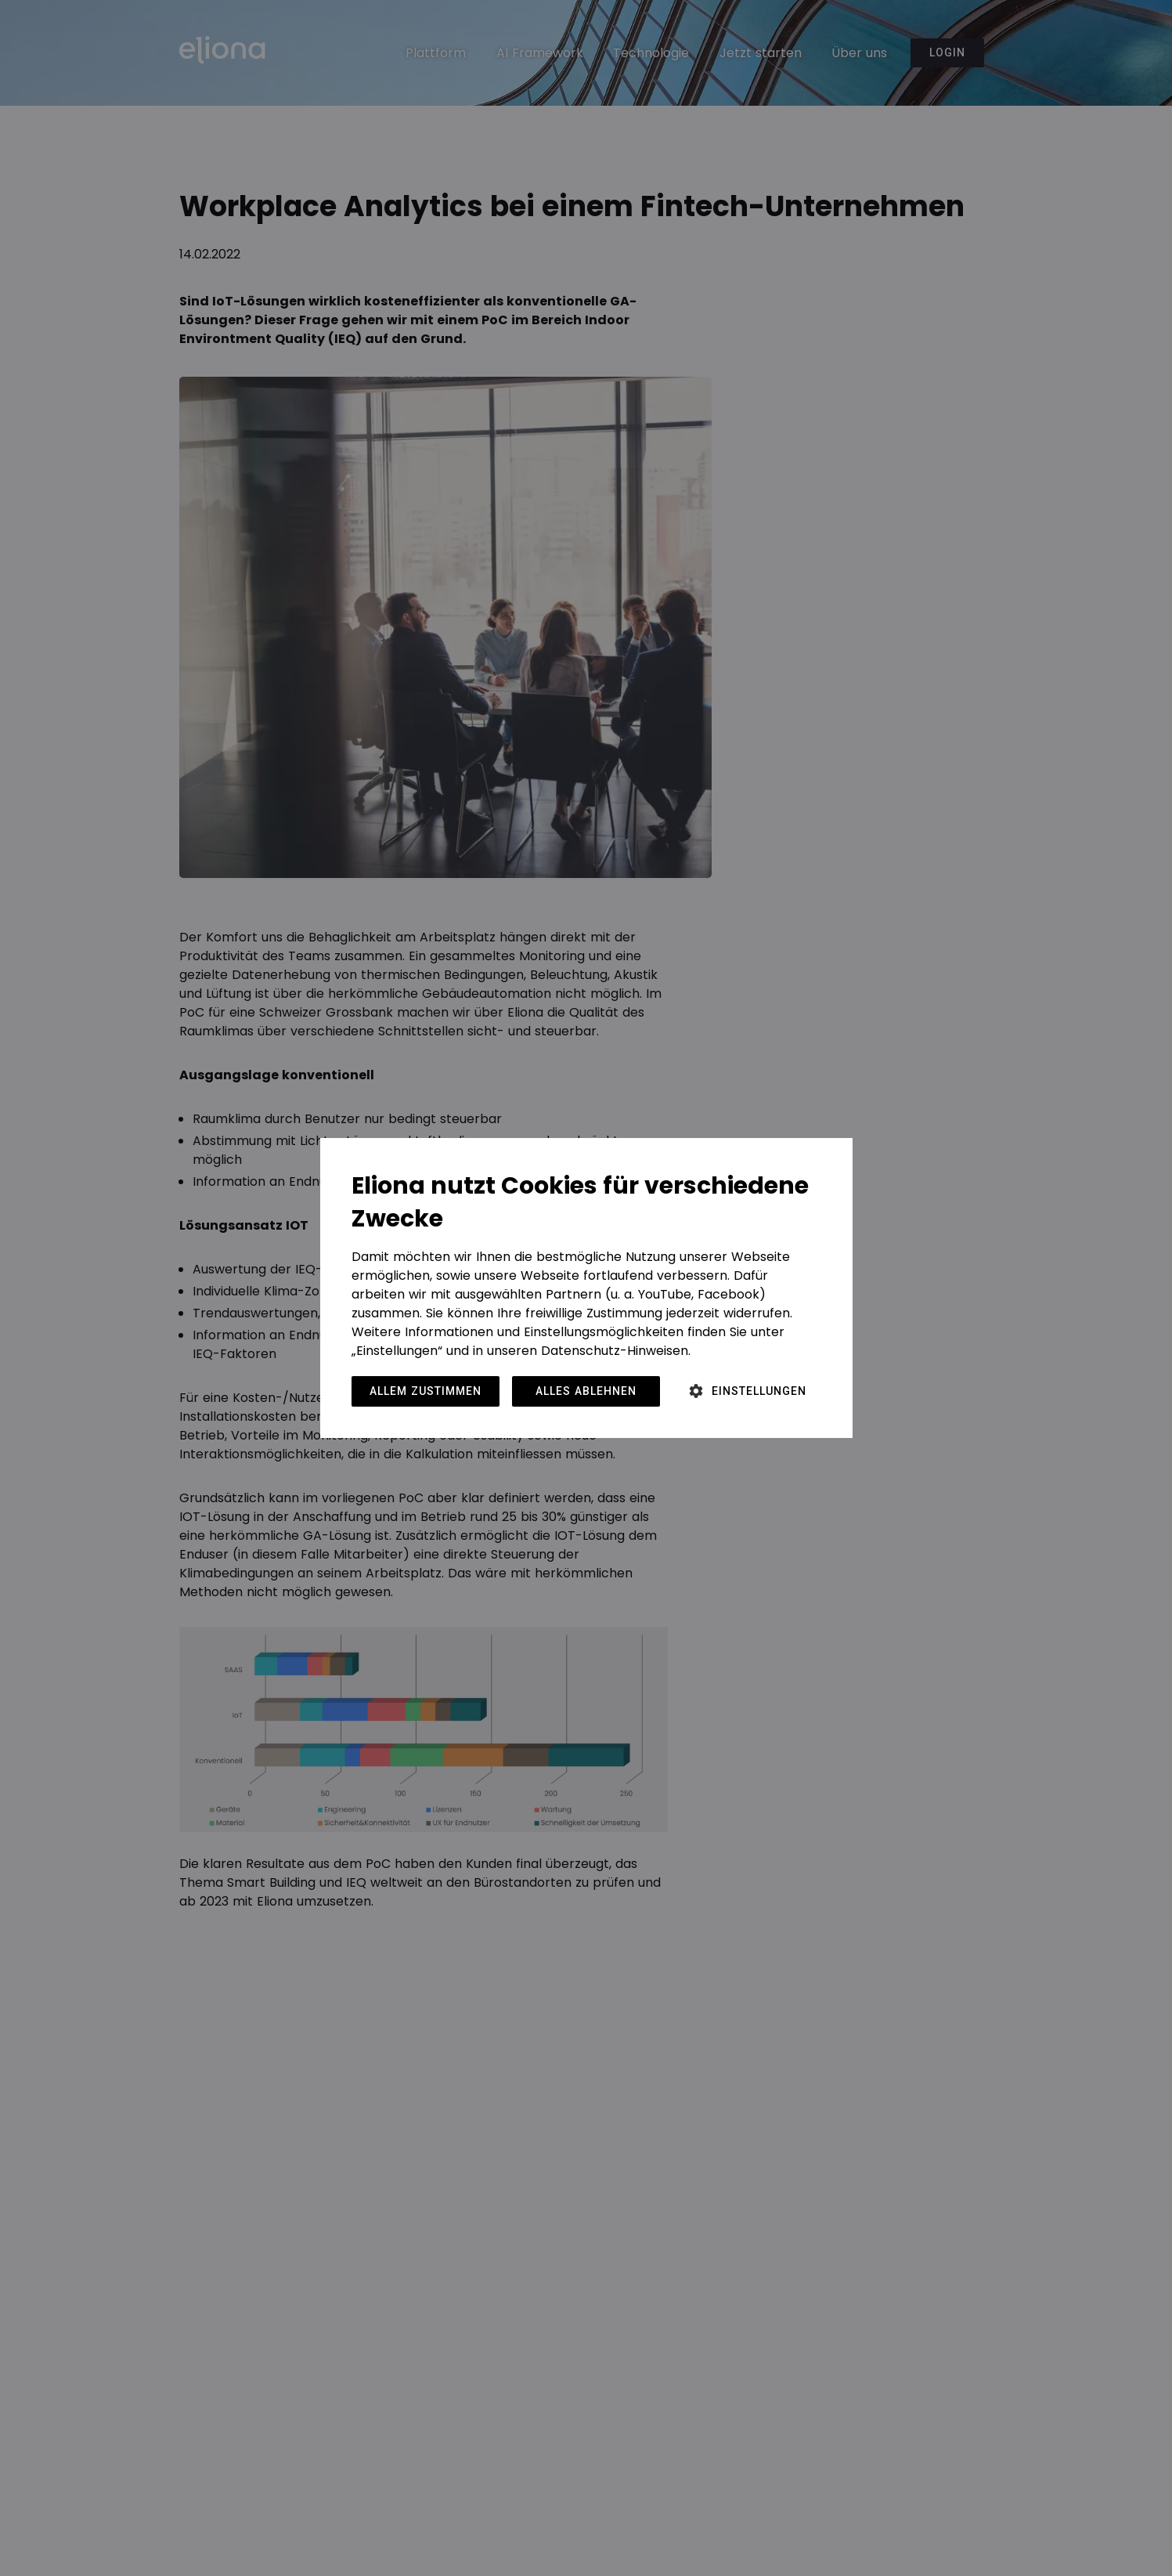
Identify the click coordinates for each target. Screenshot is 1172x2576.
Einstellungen (759, 1391)
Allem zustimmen (425, 1391)
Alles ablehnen (586, 1391)
